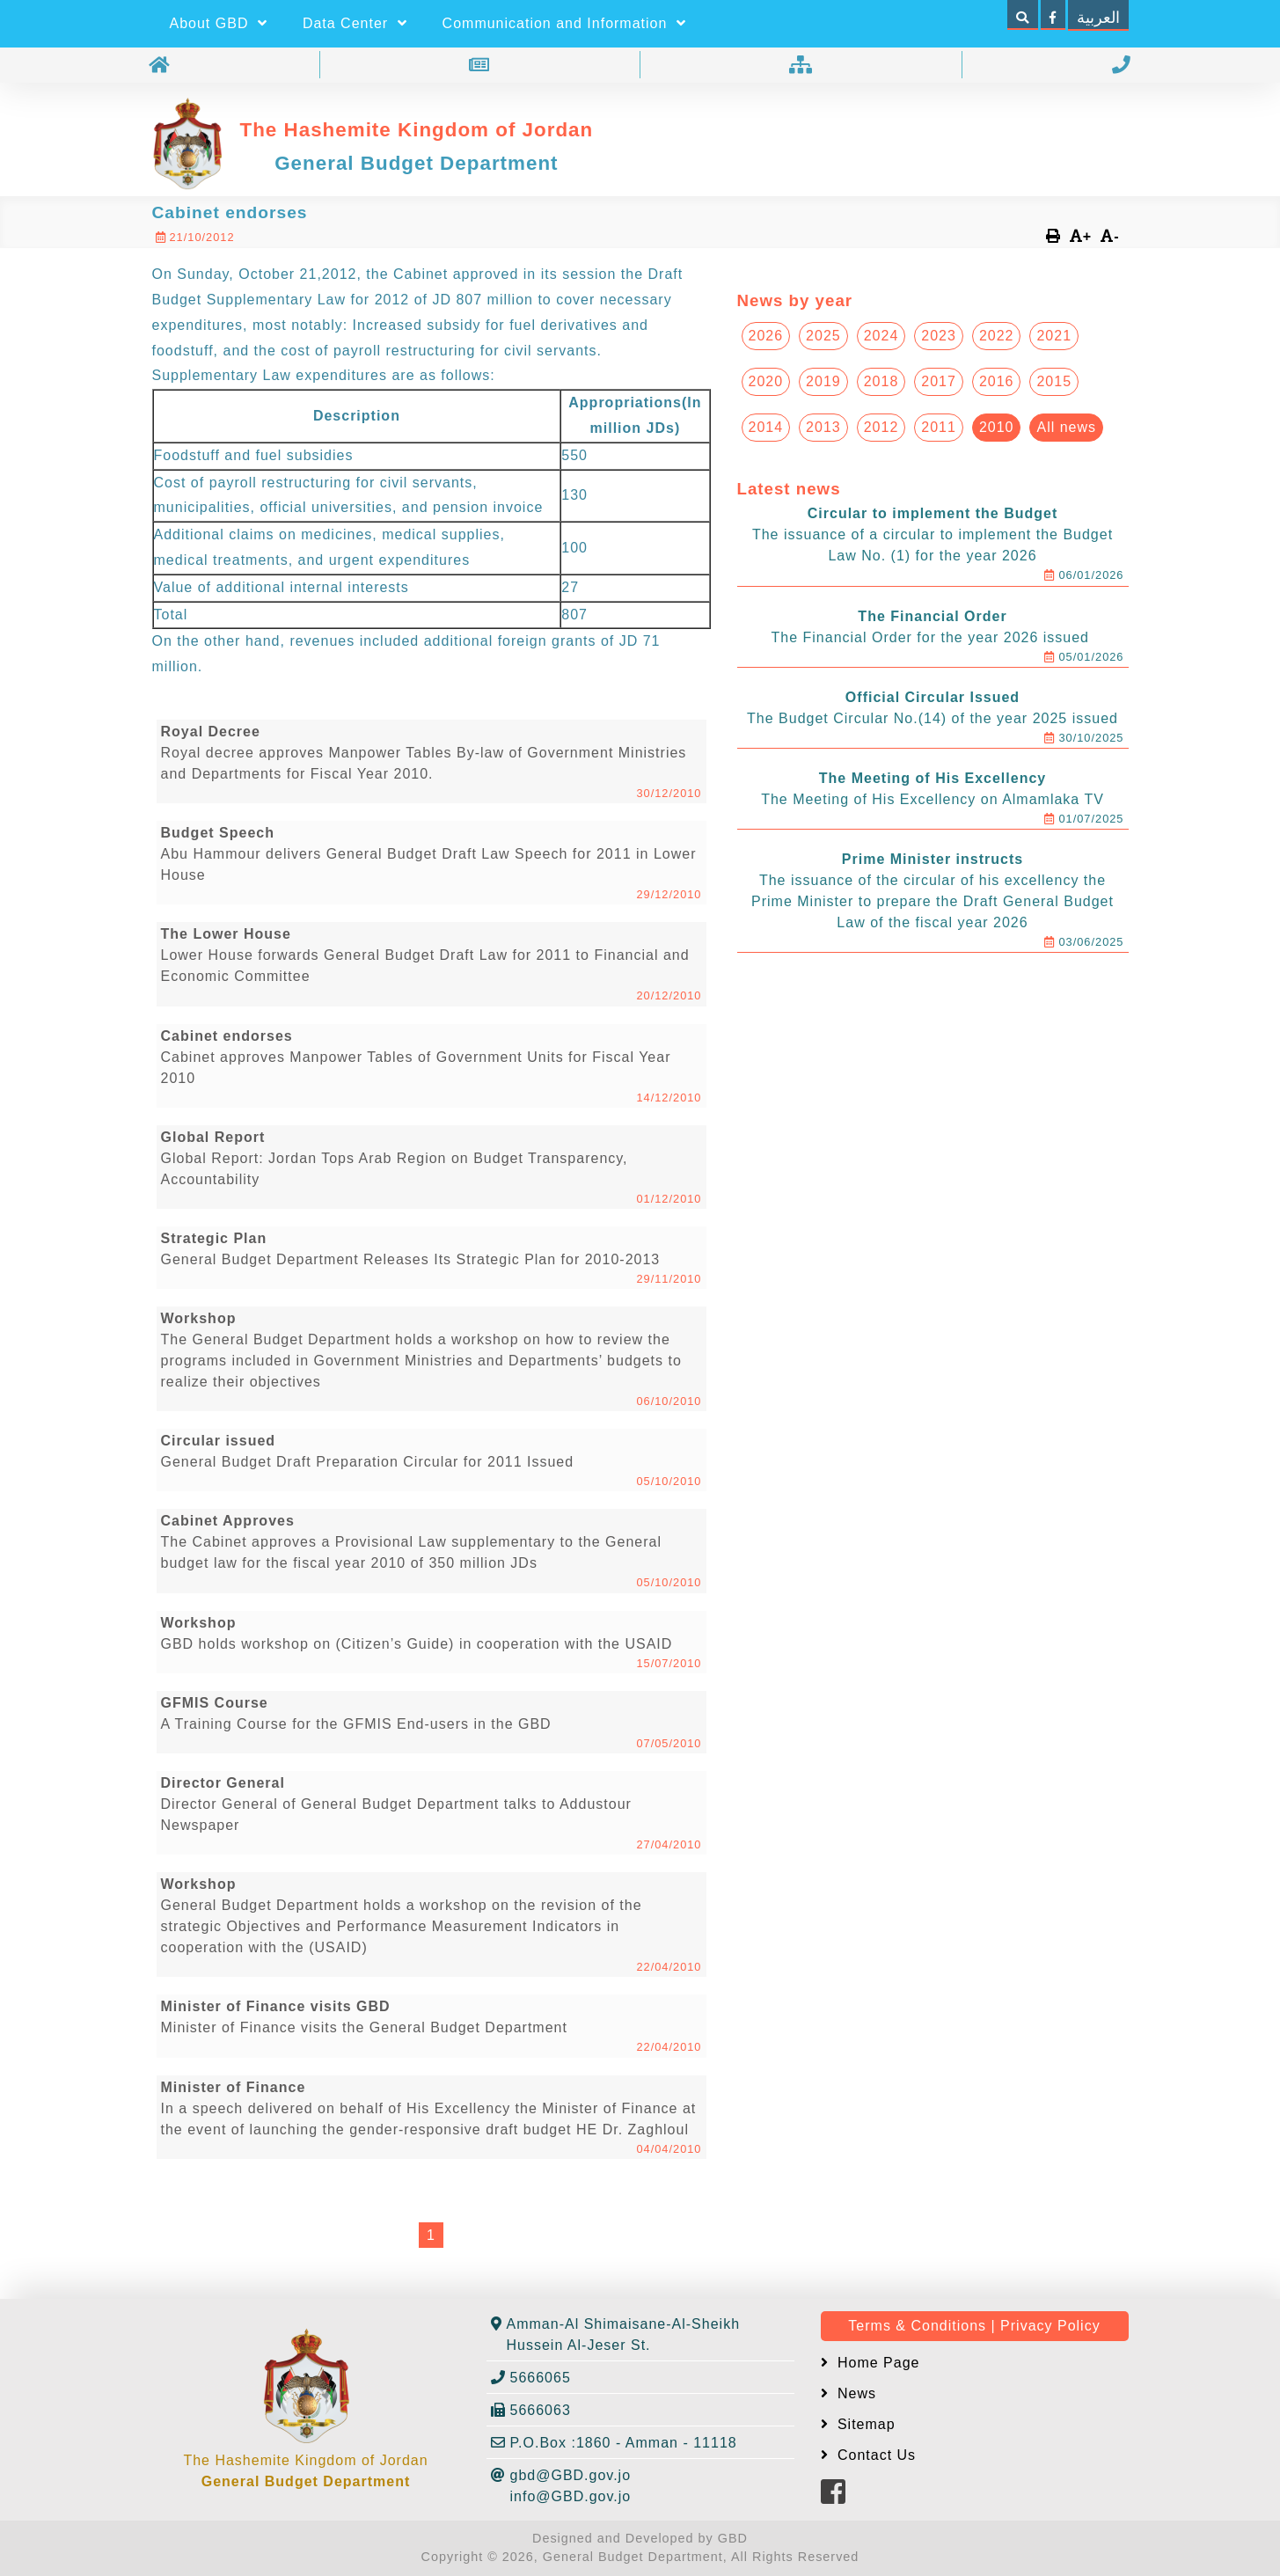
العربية (1098, 17)
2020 (766, 381)
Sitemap (864, 2424)
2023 (938, 335)
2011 (938, 427)
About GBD (218, 23)
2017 (938, 381)
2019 (823, 381)
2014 (766, 427)
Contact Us (875, 2455)
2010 (996, 427)
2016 (996, 381)
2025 (823, 335)
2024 (881, 335)
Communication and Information (564, 23)
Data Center (355, 23)
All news (1066, 427)
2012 (881, 427)
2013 (823, 427)
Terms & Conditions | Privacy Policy (974, 2325)
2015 (1054, 381)
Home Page (876, 2362)
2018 (881, 381)
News (854, 2393)
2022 (996, 335)
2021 (1054, 335)
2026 (766, 335)
